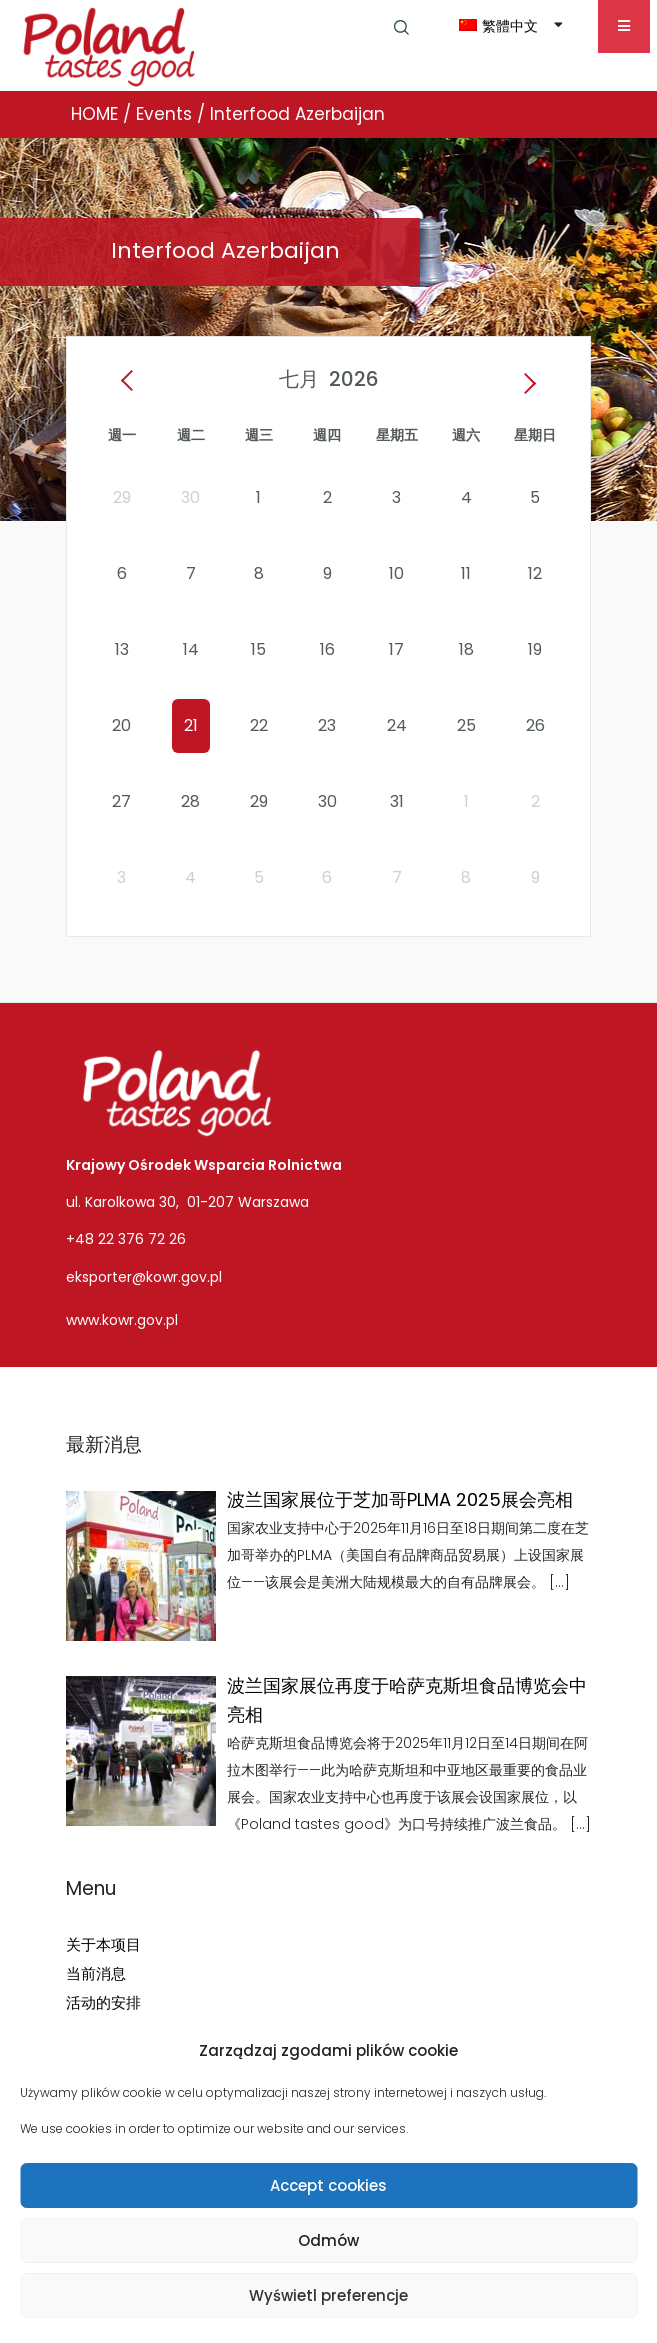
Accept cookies (328, 2185)
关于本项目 (103, 1944)
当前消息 (96, 1973)
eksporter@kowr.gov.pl (144, 1277)
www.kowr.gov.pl (122, 1320)
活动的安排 (103, 2002)
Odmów (328, 2240)
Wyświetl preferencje (328, 2295)
